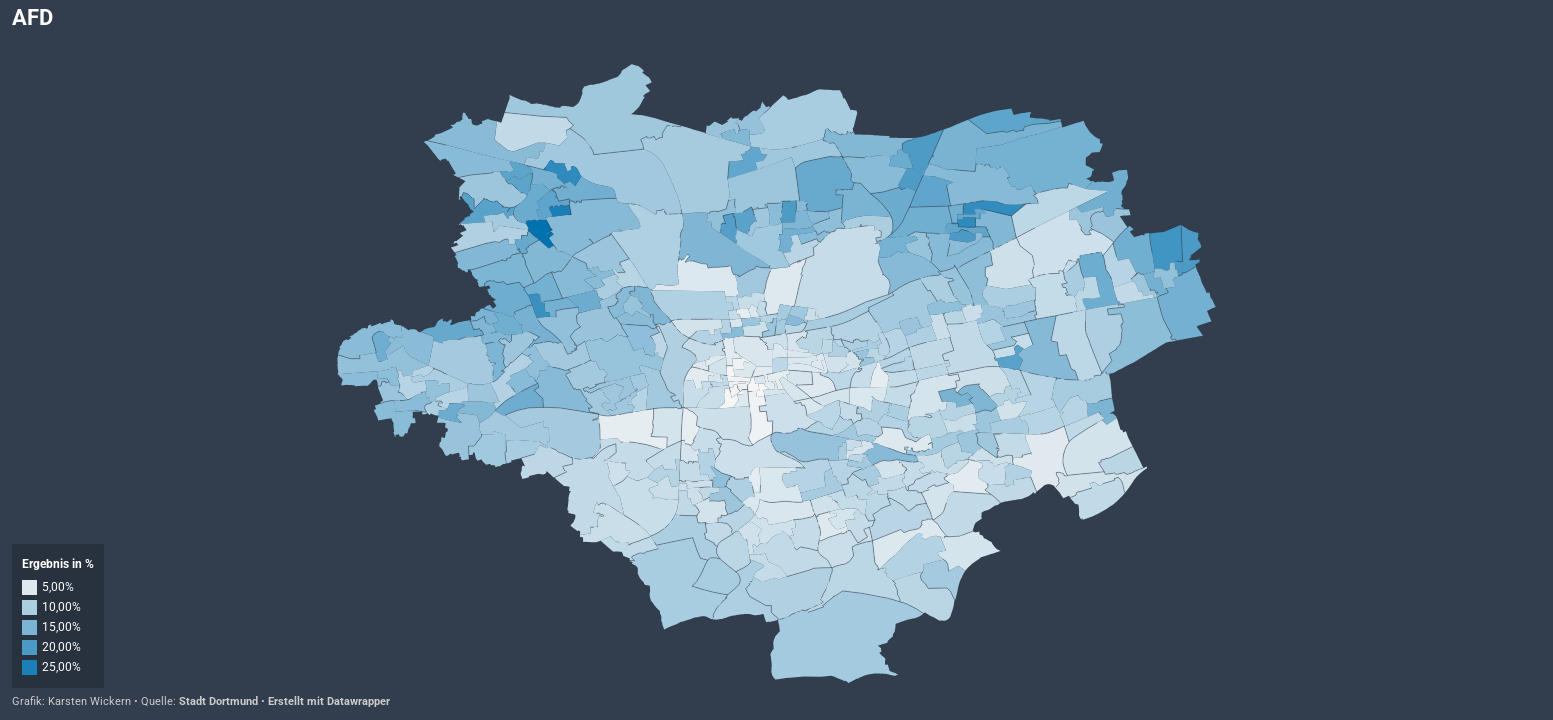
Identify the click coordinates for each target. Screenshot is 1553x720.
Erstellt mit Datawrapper (329, 701)
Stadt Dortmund (218, 701)
